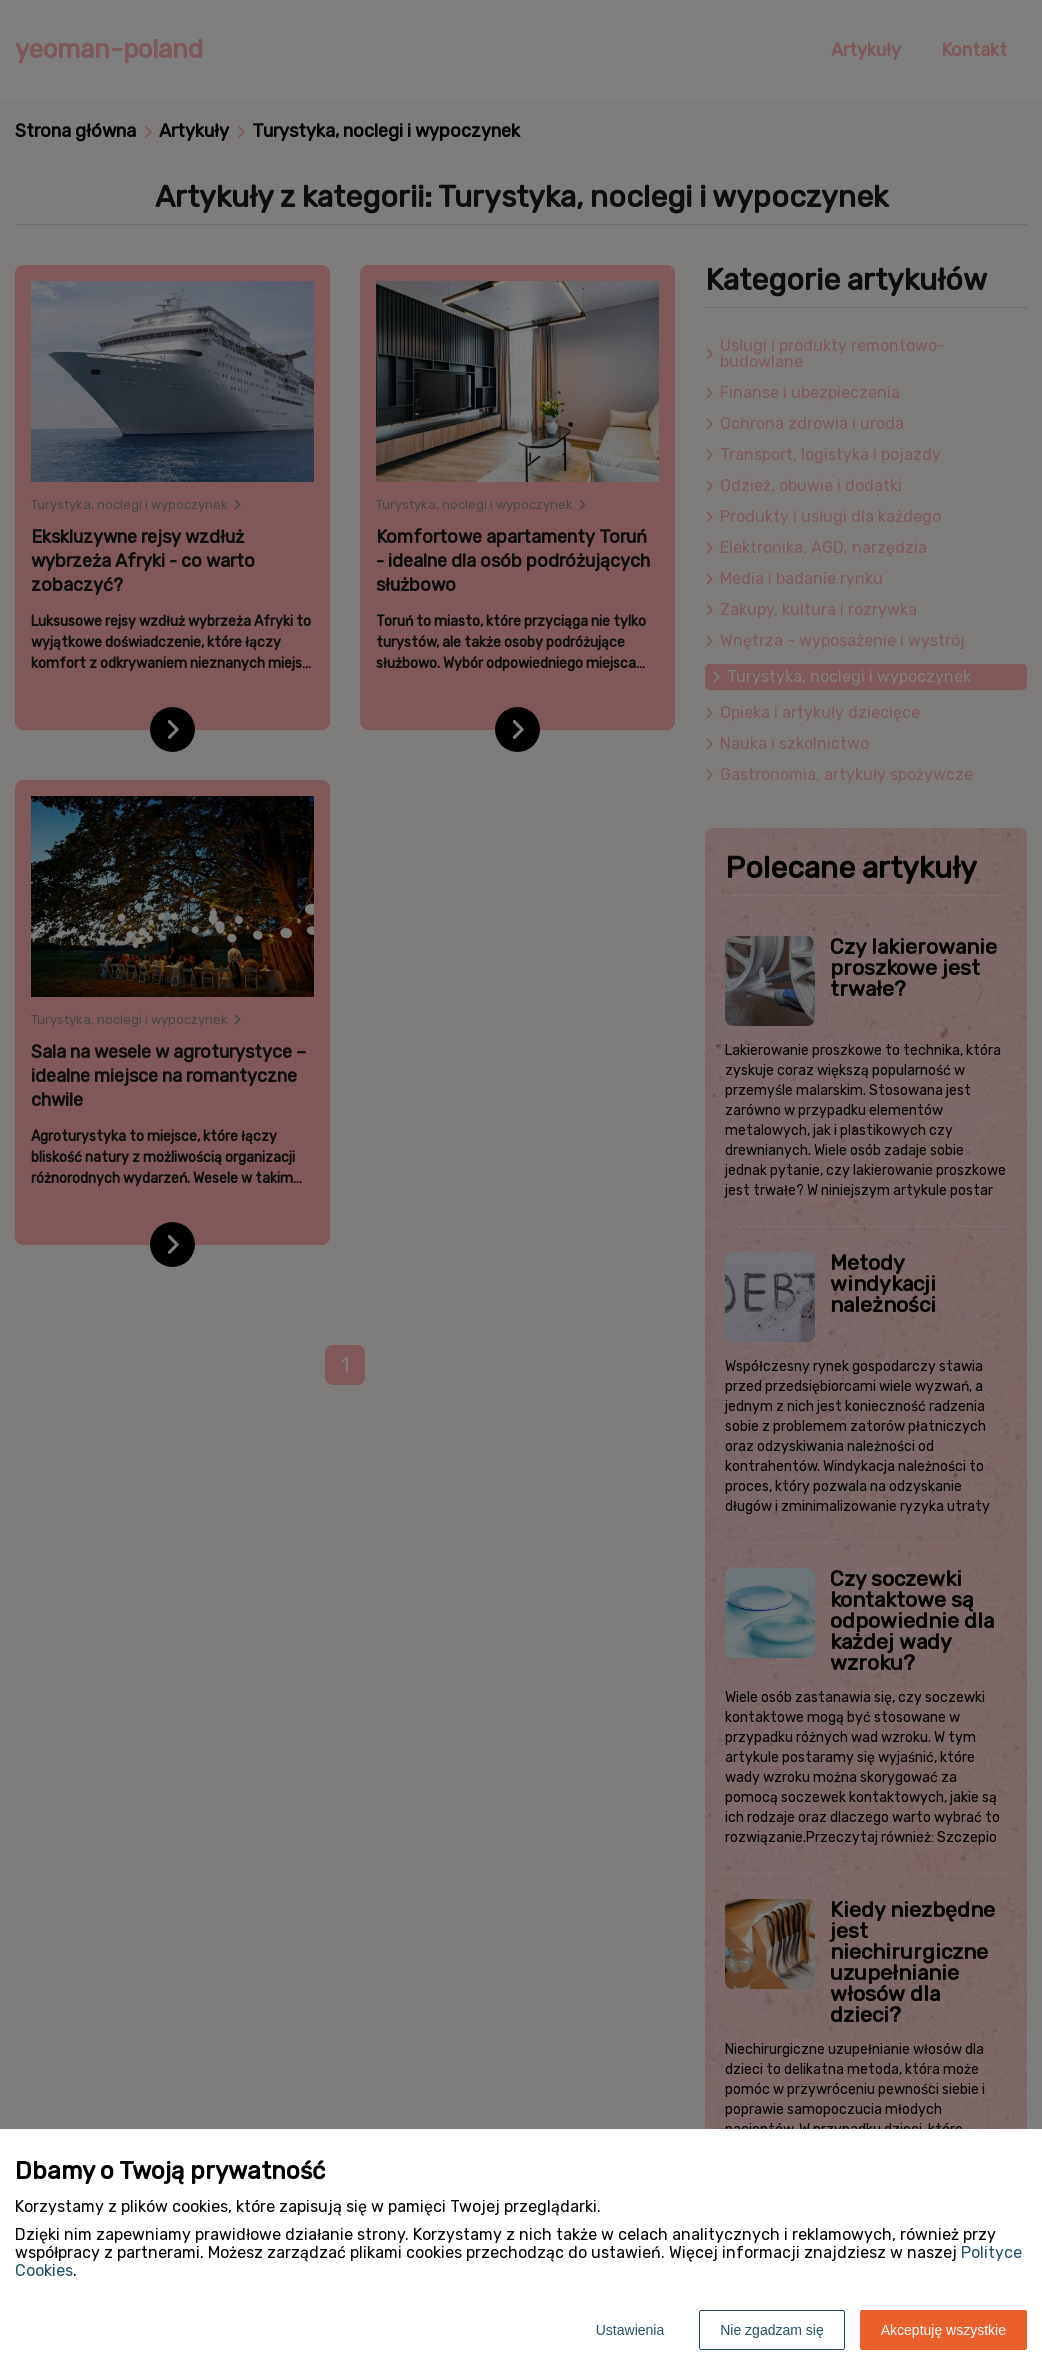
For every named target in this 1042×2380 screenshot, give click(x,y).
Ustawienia (630, 2330)
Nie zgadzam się (772, 2330)
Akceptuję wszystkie (943, 2330)
